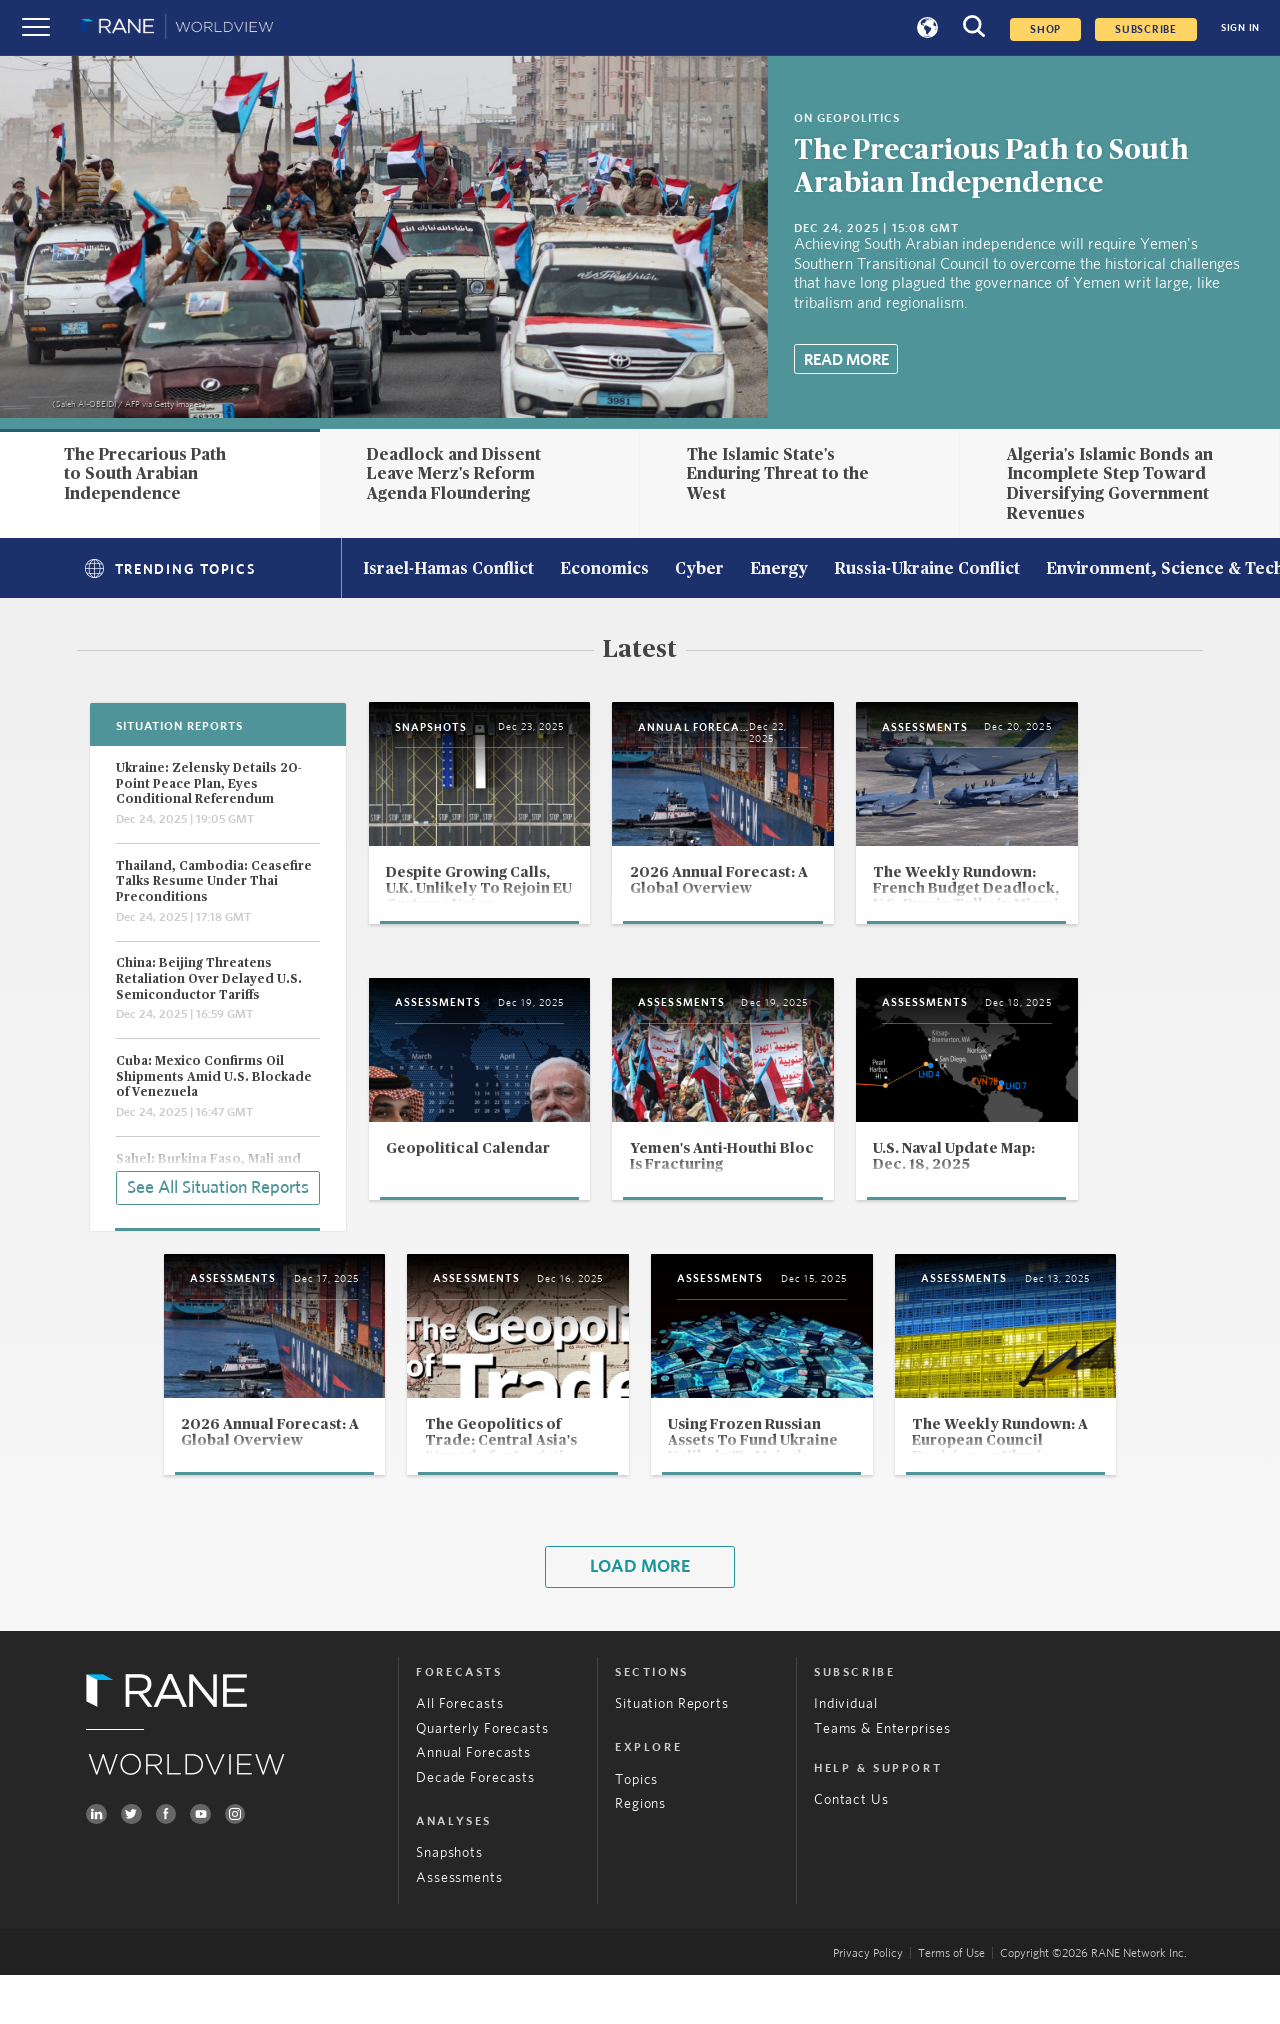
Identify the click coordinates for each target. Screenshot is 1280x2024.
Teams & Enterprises (882, 1778)
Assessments (459, 1927)
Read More (846, 360)
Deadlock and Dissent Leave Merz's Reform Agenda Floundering (454, 474)
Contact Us (851, 1849)
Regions (640, 1854)
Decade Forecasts (475, 1827)
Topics (636, 1829)
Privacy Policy (868, 2003)
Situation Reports (672, 1753)
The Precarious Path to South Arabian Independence (145, 474)
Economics (604, 570)
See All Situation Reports (218, 1186)
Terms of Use (951, 2003)
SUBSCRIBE (1146, 29)
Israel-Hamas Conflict (448, 570)
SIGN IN (1240, 28)
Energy (779, 570)
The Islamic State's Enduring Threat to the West (778, 474)
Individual (846, 1753)
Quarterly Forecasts (482, 1778)
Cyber (699, 570)
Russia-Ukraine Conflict (927, 570)
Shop (1045, 29)
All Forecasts (459, 1753)
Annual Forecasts (473, 1803)
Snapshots (449, 1903)
